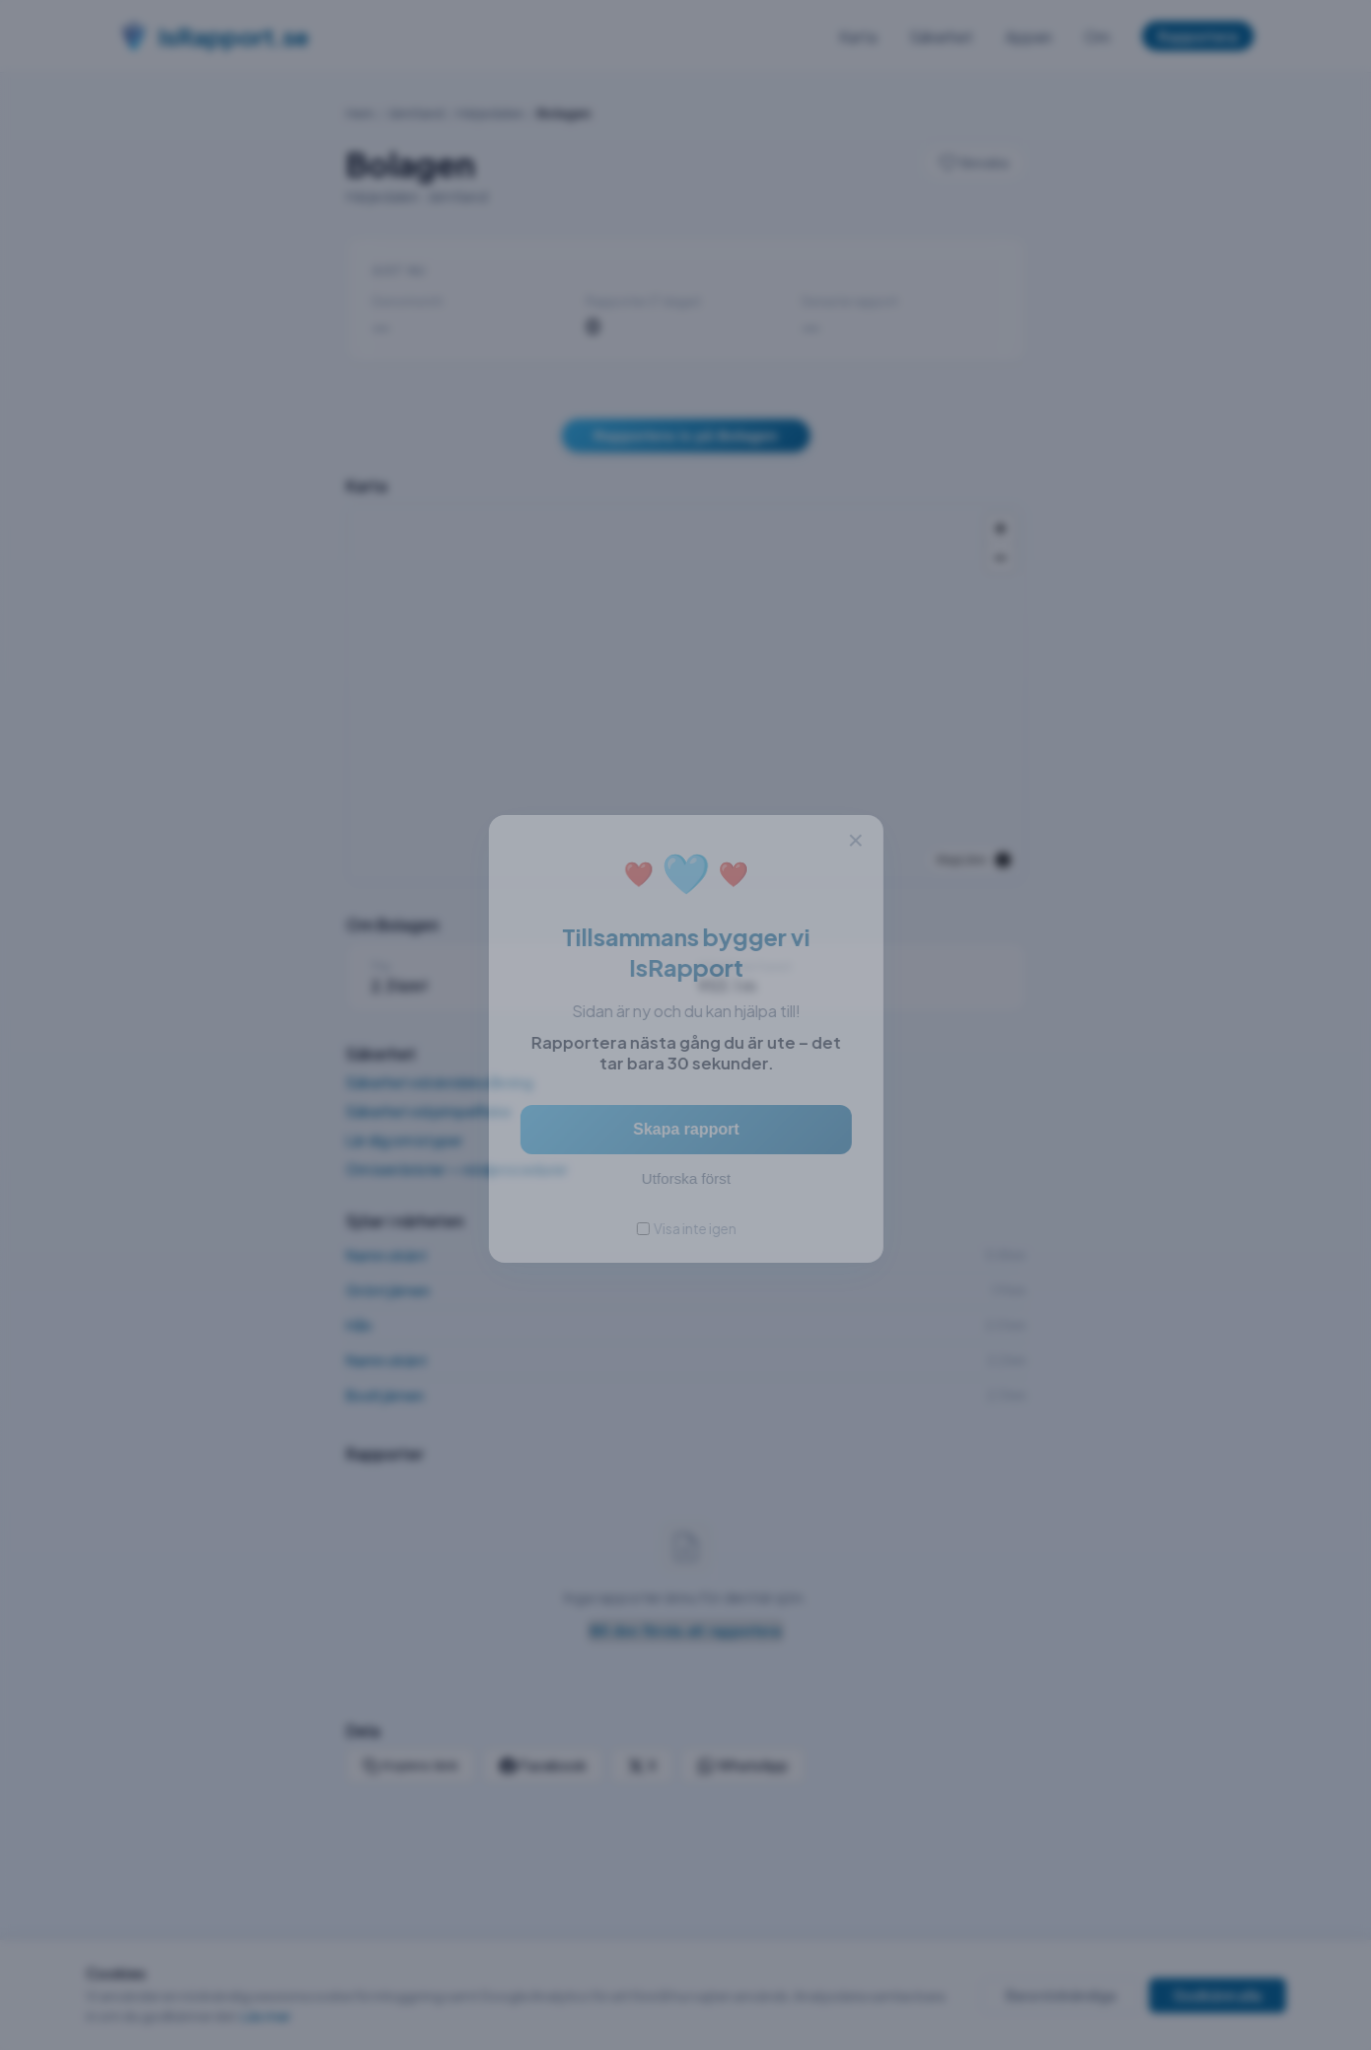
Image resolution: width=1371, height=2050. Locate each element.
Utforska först (686, 1171)
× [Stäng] (856, 830)
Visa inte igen (685, 1222)
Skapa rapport (685, 1121)
